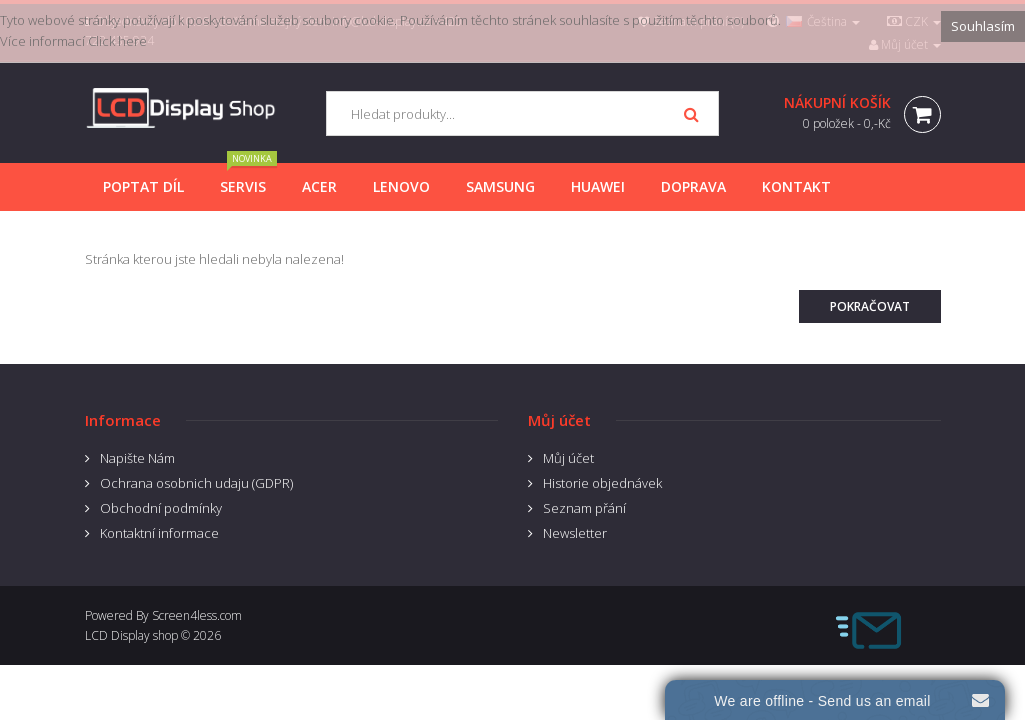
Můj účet (568, 458)
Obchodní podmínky (161, 508)
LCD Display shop (131, 635)
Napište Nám (137, 458)
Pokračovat (870, 306)
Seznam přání (584, 508)
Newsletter (575, 533)
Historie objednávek (602, 483)
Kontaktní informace (159, 533)
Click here (117, 41)
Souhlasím (983, 26)
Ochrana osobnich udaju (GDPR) (196, 483)
